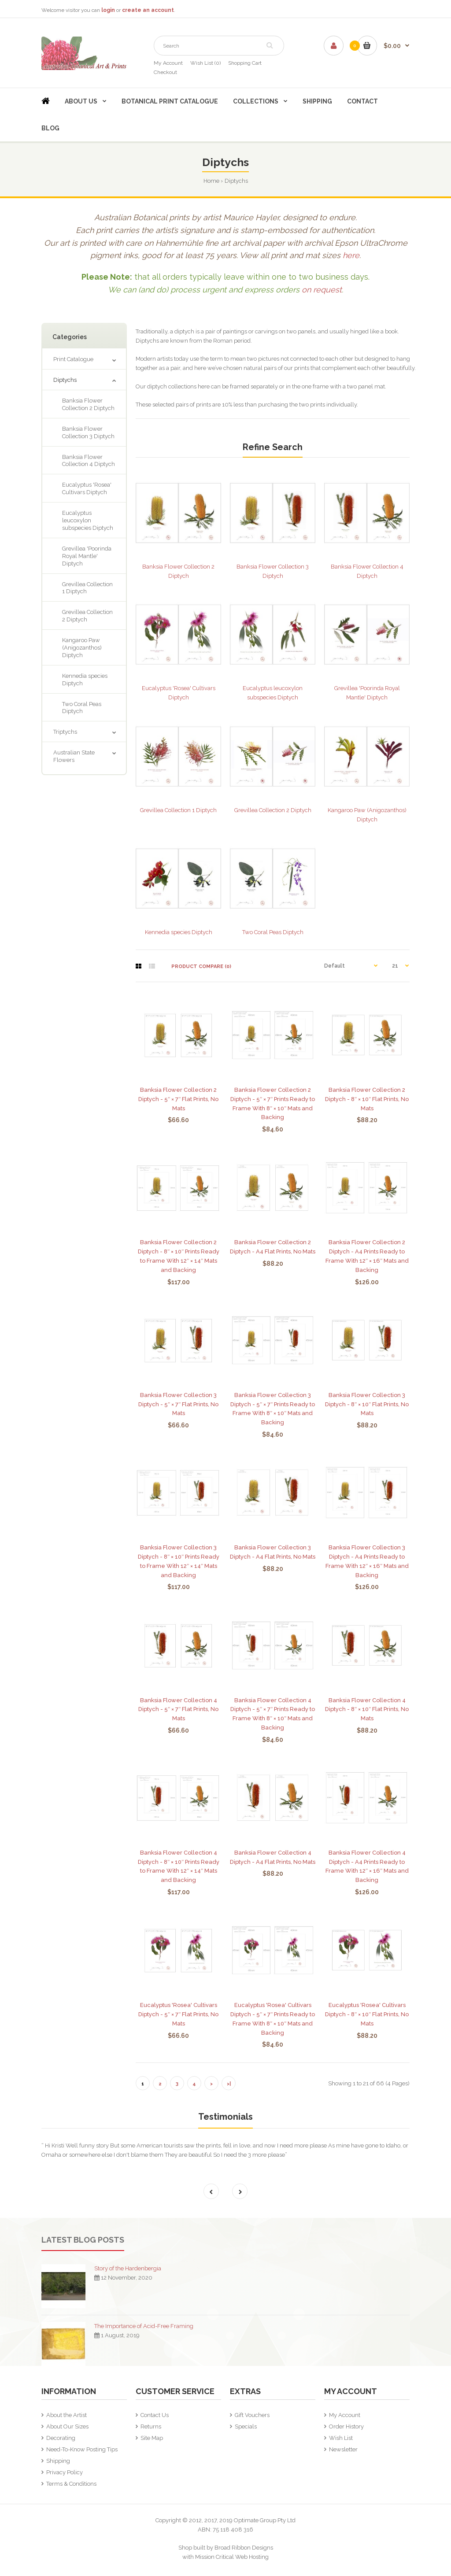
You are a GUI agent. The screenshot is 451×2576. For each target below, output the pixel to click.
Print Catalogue (73, 359)
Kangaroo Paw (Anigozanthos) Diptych (82, 647)
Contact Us (154, 2415)
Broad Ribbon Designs (243, 2547)
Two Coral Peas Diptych (81, 708)
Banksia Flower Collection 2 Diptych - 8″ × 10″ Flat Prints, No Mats (367, 1099)
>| (229, 2084)
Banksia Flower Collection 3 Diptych (88, 432)
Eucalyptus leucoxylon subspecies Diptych (87, 520)
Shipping (58, 2461)
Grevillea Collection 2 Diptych (87, 616)
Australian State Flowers (74, 756)
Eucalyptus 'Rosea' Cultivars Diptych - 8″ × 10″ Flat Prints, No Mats (367, 2014)
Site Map (151, 2438)
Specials (246, 2426)
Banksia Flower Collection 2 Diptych (88, 404)
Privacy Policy (64, 2472)
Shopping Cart (245, 63)
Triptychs (65, 731)
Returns (150, 2426)
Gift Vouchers (252, 2415)
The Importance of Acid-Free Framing (143, 2326)
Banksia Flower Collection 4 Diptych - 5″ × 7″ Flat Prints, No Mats (178, 1709)
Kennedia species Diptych (84, 680)
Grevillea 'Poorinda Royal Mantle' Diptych (86, 556)
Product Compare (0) (201, 966)
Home (211, 180)
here (351, 255)
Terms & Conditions (71, 2483)
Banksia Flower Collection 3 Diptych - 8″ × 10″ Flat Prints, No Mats (367, 1404)
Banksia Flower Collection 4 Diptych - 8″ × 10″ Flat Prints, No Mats (367, 1709)
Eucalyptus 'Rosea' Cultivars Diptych (86, 488)
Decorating (60, 2438)
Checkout (165, 72)
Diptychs (236, 180)
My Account (168, 63)
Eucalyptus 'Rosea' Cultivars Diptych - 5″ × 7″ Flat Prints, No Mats (178, 2014)
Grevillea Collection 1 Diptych (87, 588)
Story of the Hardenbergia (127, 2268)
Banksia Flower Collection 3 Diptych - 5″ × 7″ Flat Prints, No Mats (178, 1404)
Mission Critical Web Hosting (232, 2557)
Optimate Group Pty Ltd (265, 2520)
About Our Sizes (67, 2426)
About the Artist (66, 2415)
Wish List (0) (205, 63)
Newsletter (343, 2449)
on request (322, 289)
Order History (346, 2426)
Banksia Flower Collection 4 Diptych (88, 461)
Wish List (341, 2438)
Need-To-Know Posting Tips (82, 2449)
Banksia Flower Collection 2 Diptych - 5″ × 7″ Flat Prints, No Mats (178, 1099)
